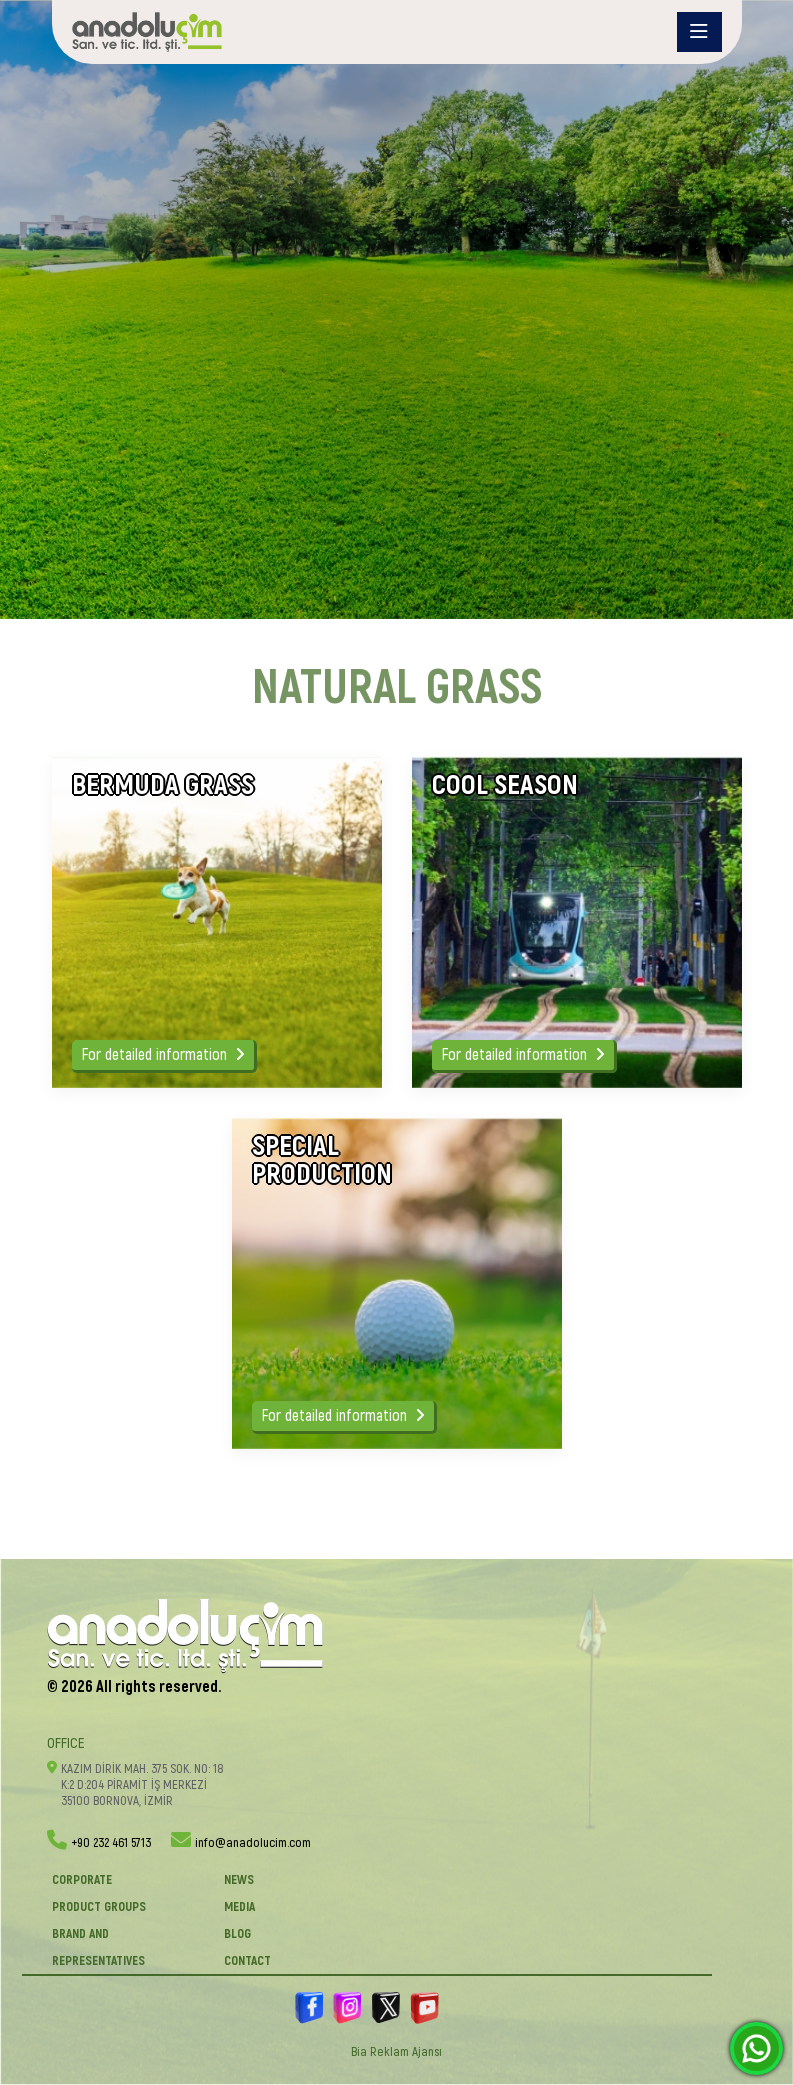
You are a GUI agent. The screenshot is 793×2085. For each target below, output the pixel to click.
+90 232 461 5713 (111, 1843)
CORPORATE (82, 1880)
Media (239, 1907)
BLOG (237, 1934)
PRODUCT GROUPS (99, 1907)
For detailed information (163, 1055)
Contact (247, 1961)
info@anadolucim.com (253, 1843)
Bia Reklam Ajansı (396, 2052)
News (239, 1880)
